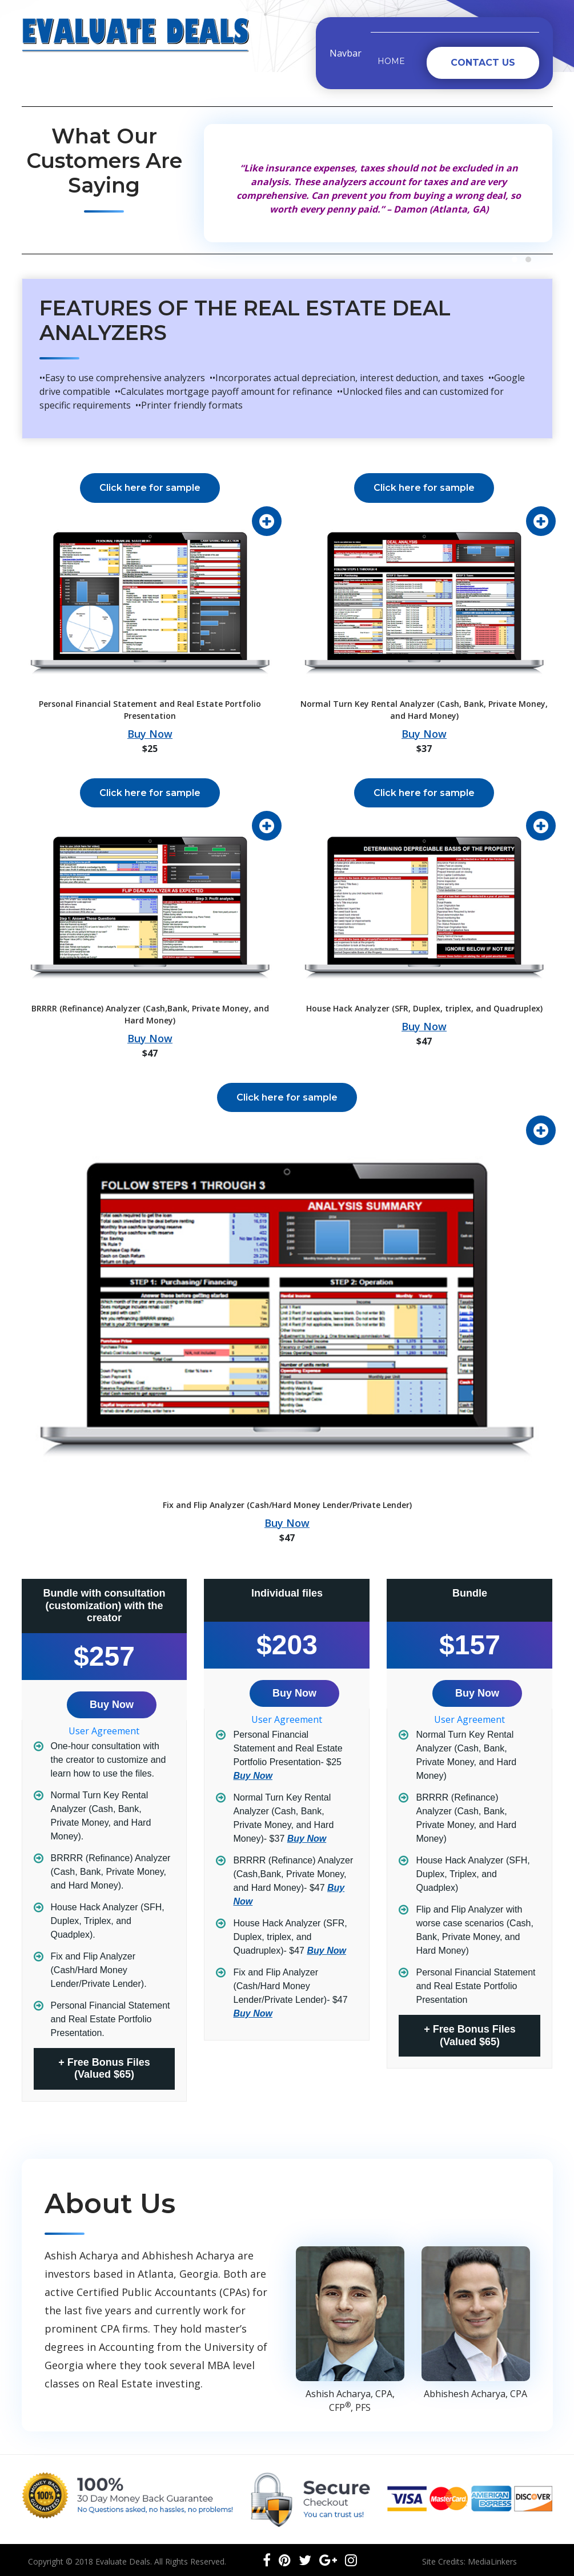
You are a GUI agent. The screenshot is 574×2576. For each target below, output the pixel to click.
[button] (514, 259)
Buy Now (149, 734)
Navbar (346, 53)
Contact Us (483, 62)
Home (391, 61)
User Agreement (104, 1731)
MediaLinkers (492, 2561)
